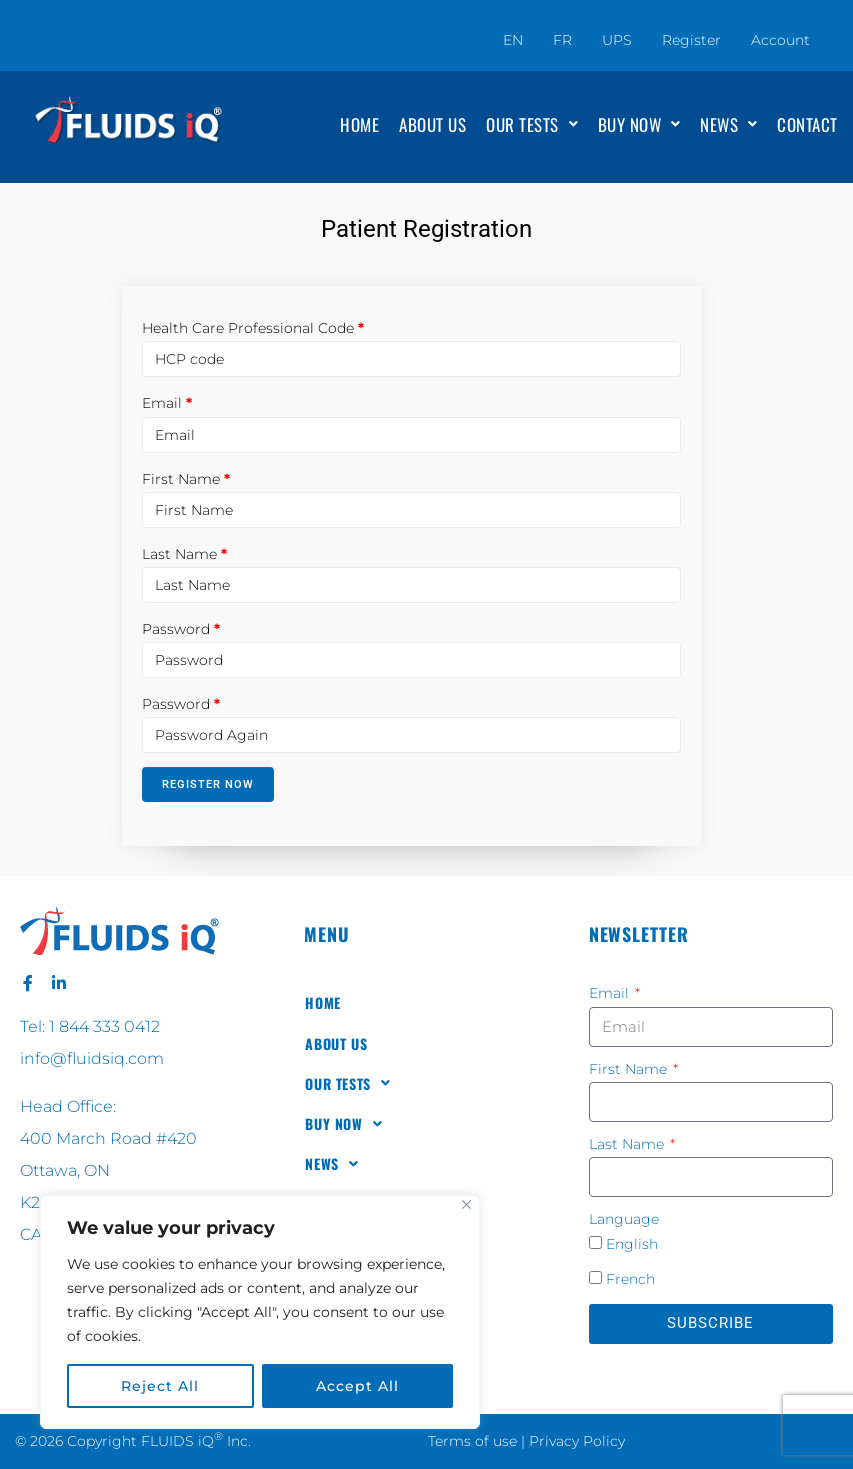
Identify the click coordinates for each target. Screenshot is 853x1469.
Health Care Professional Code (248, 328)
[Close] (466, 1204)
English (632, 1244)
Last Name (179, 554)
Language (624, 1219)
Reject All (160, 1386)
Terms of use (472, 1441)
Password (176, 629)
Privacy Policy (577, 1441)
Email (162, 403)
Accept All (357, 1386)
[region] (260, 1312)
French (630, 1279)
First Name (181, 479)
